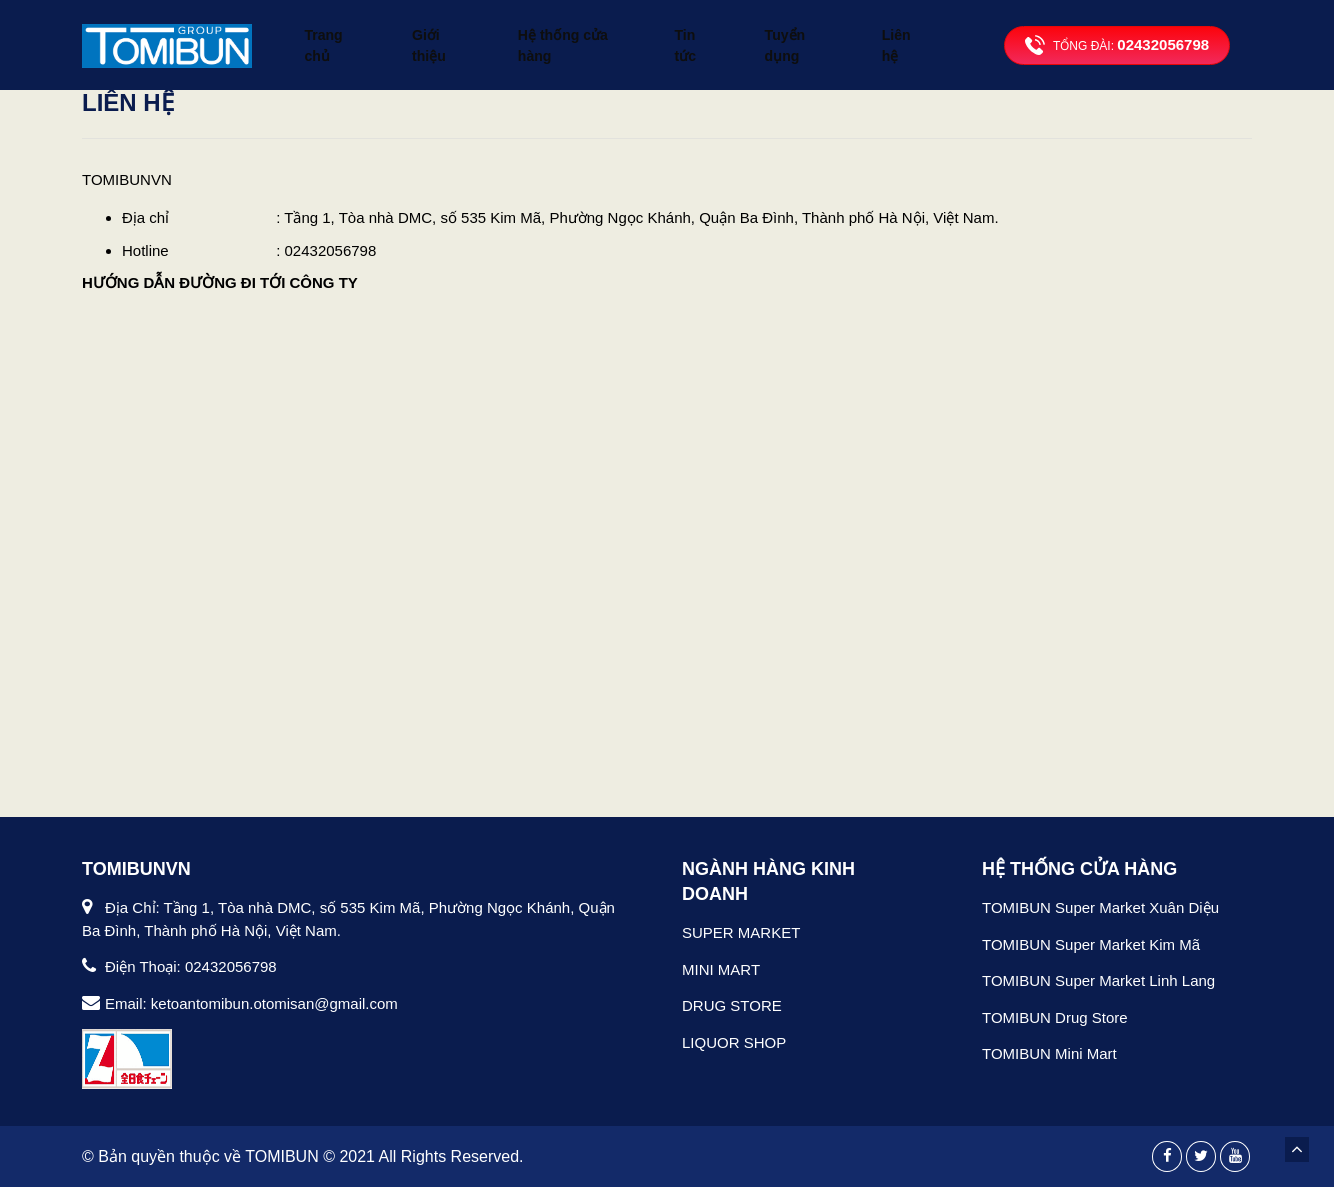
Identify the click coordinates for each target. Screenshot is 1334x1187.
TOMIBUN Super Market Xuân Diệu (1100, 907)
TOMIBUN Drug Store (1055, 1017)
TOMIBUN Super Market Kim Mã (1091, 944)
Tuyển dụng (801, 31)
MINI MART (721, 969)
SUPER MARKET (741, 932)
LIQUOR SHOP (734, 1042)
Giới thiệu (435, 31)
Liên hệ (904, 31)
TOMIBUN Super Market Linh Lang (1098, 980)
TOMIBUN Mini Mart (1049, 1053)
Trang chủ (331, 31)
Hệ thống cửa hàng (572, 31)
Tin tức (700, 31)
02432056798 (1163, 31)
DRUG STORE (732, 1005)
